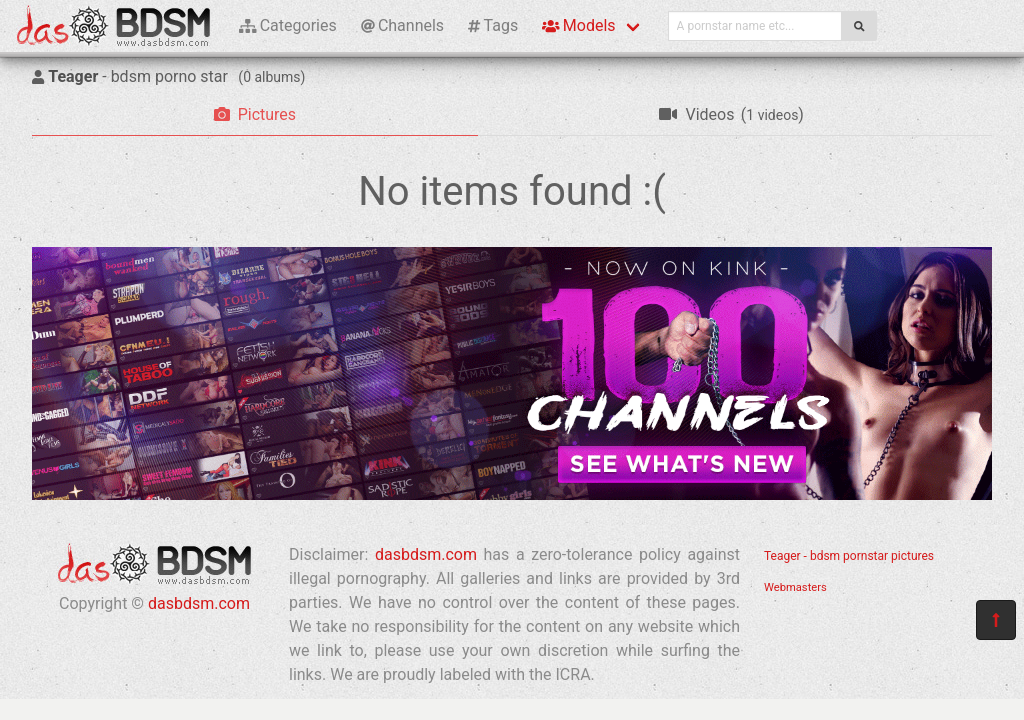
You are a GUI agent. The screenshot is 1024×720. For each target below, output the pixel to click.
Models (578, 25)
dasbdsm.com (199, 603)
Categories (288, 25)
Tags (493, 25)
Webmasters (795, 587)
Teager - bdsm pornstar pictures (849, 556)
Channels (402, 25)
